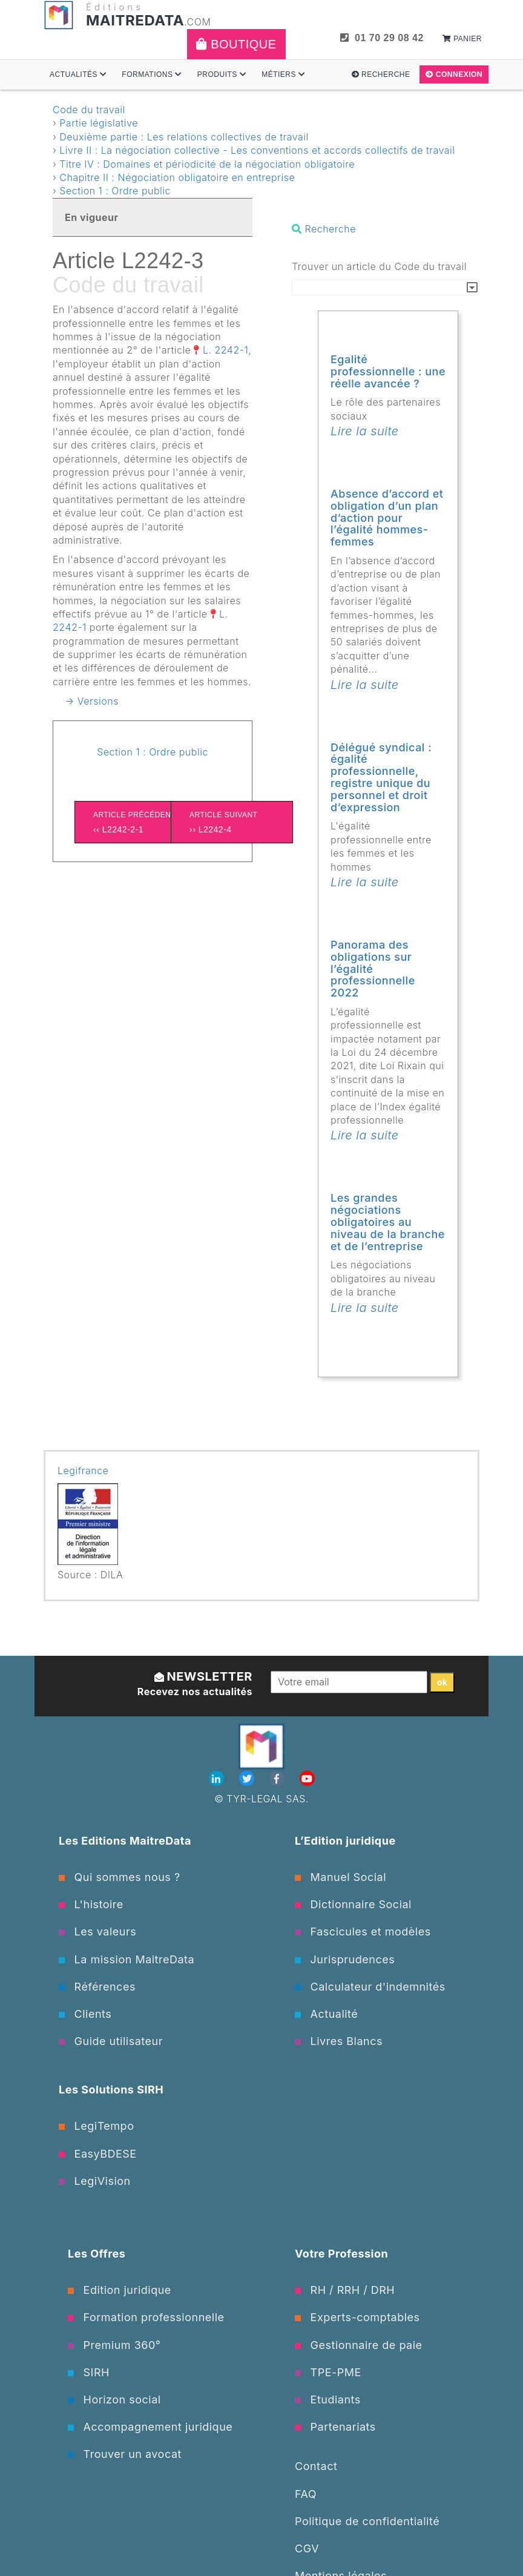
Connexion (454, 74)
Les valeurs (97, 1931)
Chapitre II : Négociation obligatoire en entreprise (177, 177)
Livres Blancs (339, 2041)
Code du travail (89, 110)
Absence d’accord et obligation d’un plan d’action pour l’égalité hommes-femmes (387, 517)
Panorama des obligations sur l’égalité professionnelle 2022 (373, 968)
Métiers (283, 74)
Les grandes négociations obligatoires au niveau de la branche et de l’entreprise (388, 1221)
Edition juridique (119, 2290)
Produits (221, 74)
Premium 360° (114, 2345)
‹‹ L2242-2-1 (135, 821)
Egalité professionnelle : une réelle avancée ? (388, 371)
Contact (316, 2466)
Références (97, 1986)
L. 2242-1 (225, 350)
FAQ (306, 2494)
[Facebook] (278, 1779)
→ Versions (92, 701)
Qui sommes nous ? (119, 1877)
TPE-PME (328, 2372)
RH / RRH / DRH (345, 2290)
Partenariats (335, 2426)
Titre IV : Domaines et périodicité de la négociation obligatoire (207, 164)
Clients (85, 2014)
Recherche (381, 74)
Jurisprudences (345, 1959)
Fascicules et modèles (363, 1931)
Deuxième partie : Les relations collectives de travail (184, 137)
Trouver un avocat (125, 2454)
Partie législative (98, 123)
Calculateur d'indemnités (370, 1986)
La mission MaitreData (126, 1959)
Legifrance (83, 1470)
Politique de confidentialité (367, 2521)
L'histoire (91, 1904)
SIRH (89, 2372)
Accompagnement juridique (150, 2426)
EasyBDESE (98, 2153)
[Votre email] (349, 1682)
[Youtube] (307, 1779)
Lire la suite (365, 431)
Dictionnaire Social (353, 1904)
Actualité (326, 2014)
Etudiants (328, 2399)
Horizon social (114, 2399)
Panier (462, 39)
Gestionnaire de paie (359, 2345)
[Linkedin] (218, 1779)
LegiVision (95, 2181)
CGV (307, 2548)
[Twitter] (248, 1779)
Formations (152, 74)
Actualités (78, 74)
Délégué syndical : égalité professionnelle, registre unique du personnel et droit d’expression (381, 777)
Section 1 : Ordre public (115, 191)
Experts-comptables (357, 2317)
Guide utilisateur (111, 2041)
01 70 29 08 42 (382, 38)
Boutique (236, 44)
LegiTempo (96, 2126)
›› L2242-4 (231, 821)
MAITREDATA (135, 20)
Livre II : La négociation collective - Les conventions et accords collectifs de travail (257, 150)
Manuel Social (340, 1877)
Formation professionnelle (146, 2317)
